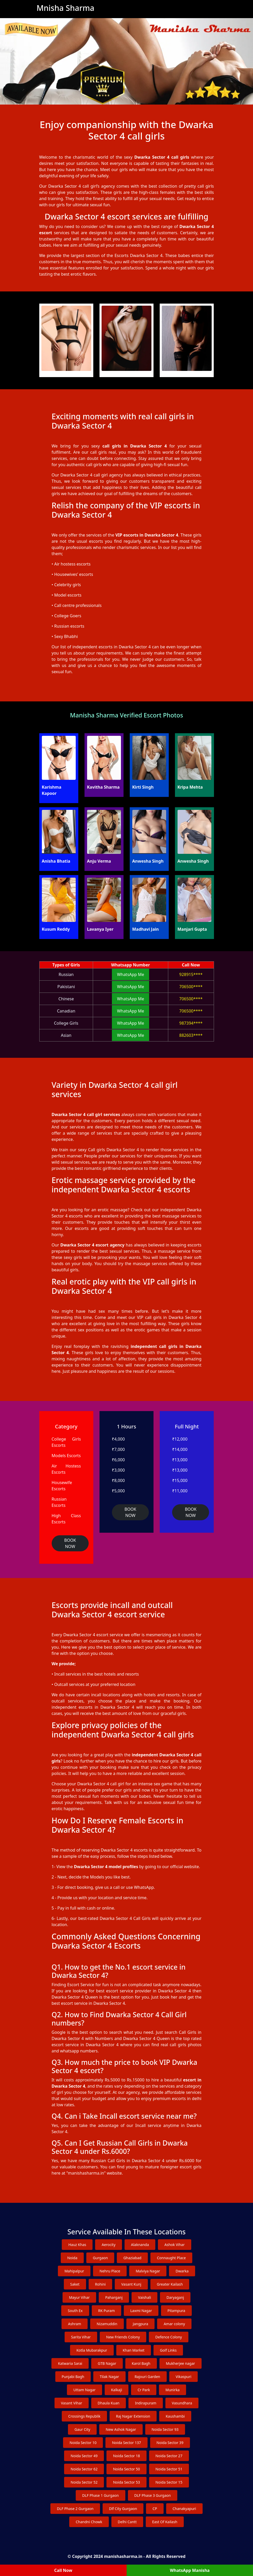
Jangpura (140, 2323)
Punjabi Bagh (73, 2376)
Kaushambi (175, 2416)
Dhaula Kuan (108, 2403)
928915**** (191, 974)
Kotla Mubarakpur (91, 2350)
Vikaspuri (183, 2376)
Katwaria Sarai (70, 2363)
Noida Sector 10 (83, 2442)
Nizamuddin (107, 2323)
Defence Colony (168, 2337)
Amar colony (174, 2323)
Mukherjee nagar (180, 2363)
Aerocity (108, 2244)
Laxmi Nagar (141, 2310)
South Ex (75, 2310)
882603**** (191, 1035)
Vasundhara (182, 2403)
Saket (75, 2284)
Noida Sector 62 (84, 2469)
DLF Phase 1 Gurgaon (100, 2495)
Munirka (172, 2389)
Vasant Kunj (131, 2284)
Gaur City (82, 2429)
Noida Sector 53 (126, 2482)
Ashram (74, 2323)
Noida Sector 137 (126, 2442)
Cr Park (143, 2389)
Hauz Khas (77, 2244)
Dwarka (181, 2271)
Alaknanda (140, 2244)
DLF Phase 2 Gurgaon (75, 2508)
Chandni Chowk (89, 2521)
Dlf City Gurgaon (123, 2508)
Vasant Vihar (71, 2403)
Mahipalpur (74, 2271)
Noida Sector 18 (126, 2455)
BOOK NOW (70, 1543)
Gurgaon (100, 2257)
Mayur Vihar (79, 2297)
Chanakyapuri (184, 2508)
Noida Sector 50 (126, 2469)
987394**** (191, 1023)
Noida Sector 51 (169, 2469)
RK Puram (106, 2310)
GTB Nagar (107, 2363)
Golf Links (168, 2350)
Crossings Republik (84, 2416)
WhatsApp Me (130, 974)
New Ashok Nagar (121, 2429)
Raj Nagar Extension (133, 2416)
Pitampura (176, 2310)
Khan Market (133, 2350)
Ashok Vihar (174, 2244)
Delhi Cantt (127, 2521)
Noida (72, 2257)
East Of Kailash (164, 2521)
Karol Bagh (141, 2363)
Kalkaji (116, 2389)
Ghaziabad (132, 2257)
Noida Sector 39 (170, 2442)
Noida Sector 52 (84, 2482)
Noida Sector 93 (165, 2429)
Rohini (100, 2284)
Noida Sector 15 (169, 2482)
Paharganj (113, 2297)
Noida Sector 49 (84, 2455)
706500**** (191, 986)
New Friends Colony (123, 2337)
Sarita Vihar (81, 2337)
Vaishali (144, 2297)
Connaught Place (171, 2257)
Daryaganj (175, 2297)
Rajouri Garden (147, 2376)
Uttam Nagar (84, 2389)
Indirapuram (145, 2403)
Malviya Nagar (148, 2271)
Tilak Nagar (109, 2376)
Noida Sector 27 (169, 2455)
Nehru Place (109, 2271)
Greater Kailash (170, 2284)
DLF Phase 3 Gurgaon (152, 2495)
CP (154, 2508)
